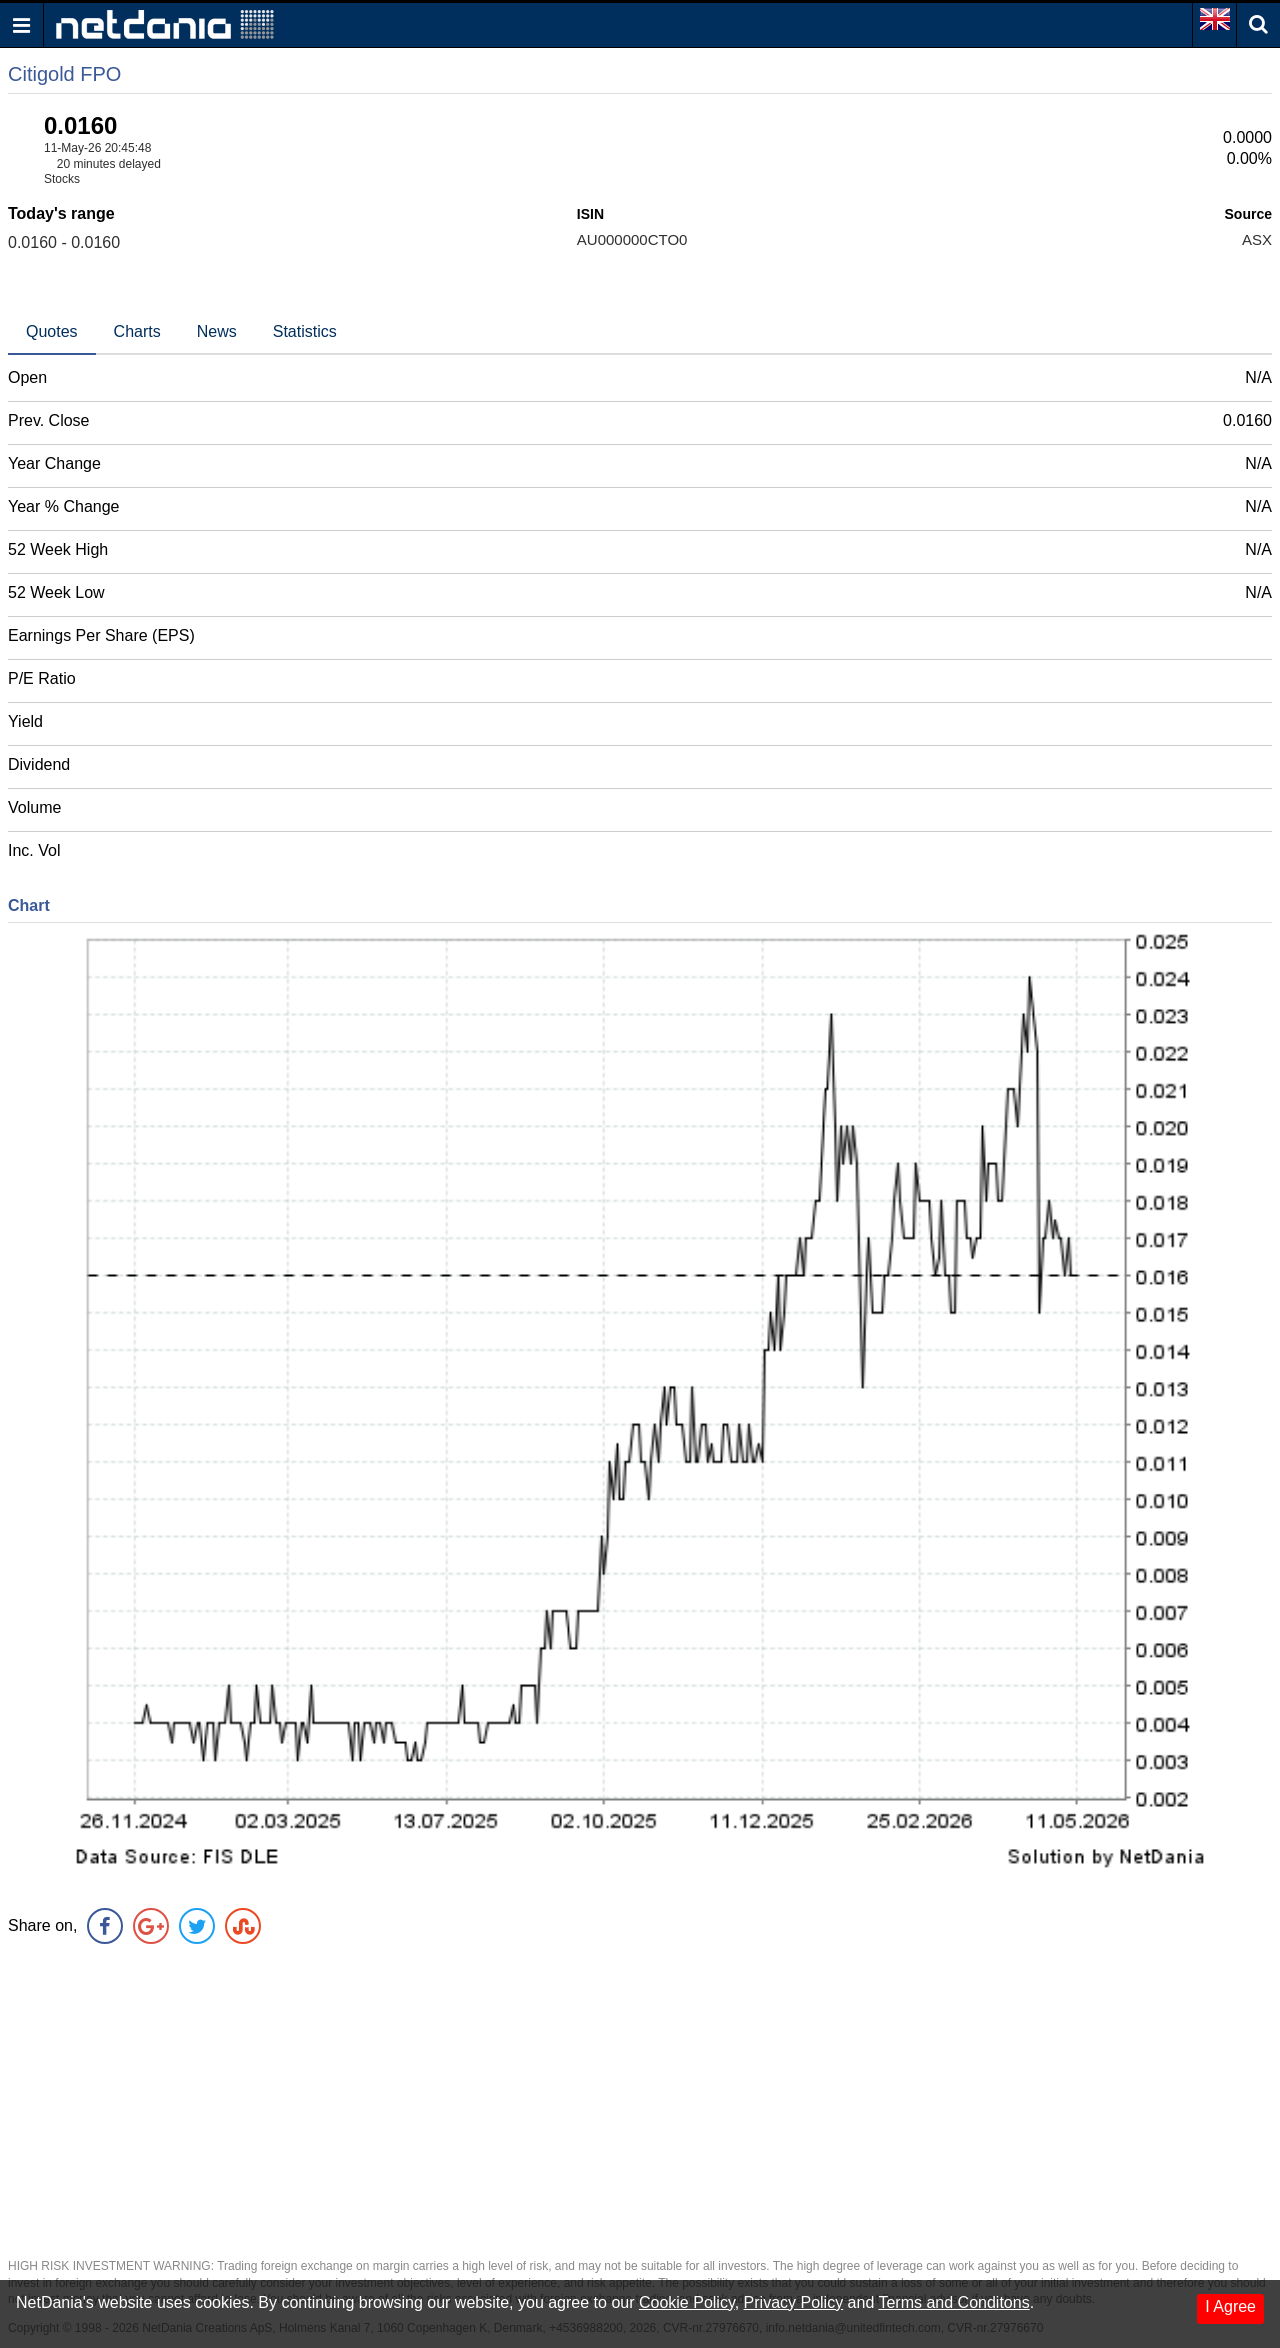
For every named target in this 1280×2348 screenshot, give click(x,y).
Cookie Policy (687, 2302)
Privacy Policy (794, 2302)
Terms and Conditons (953, 2302)
